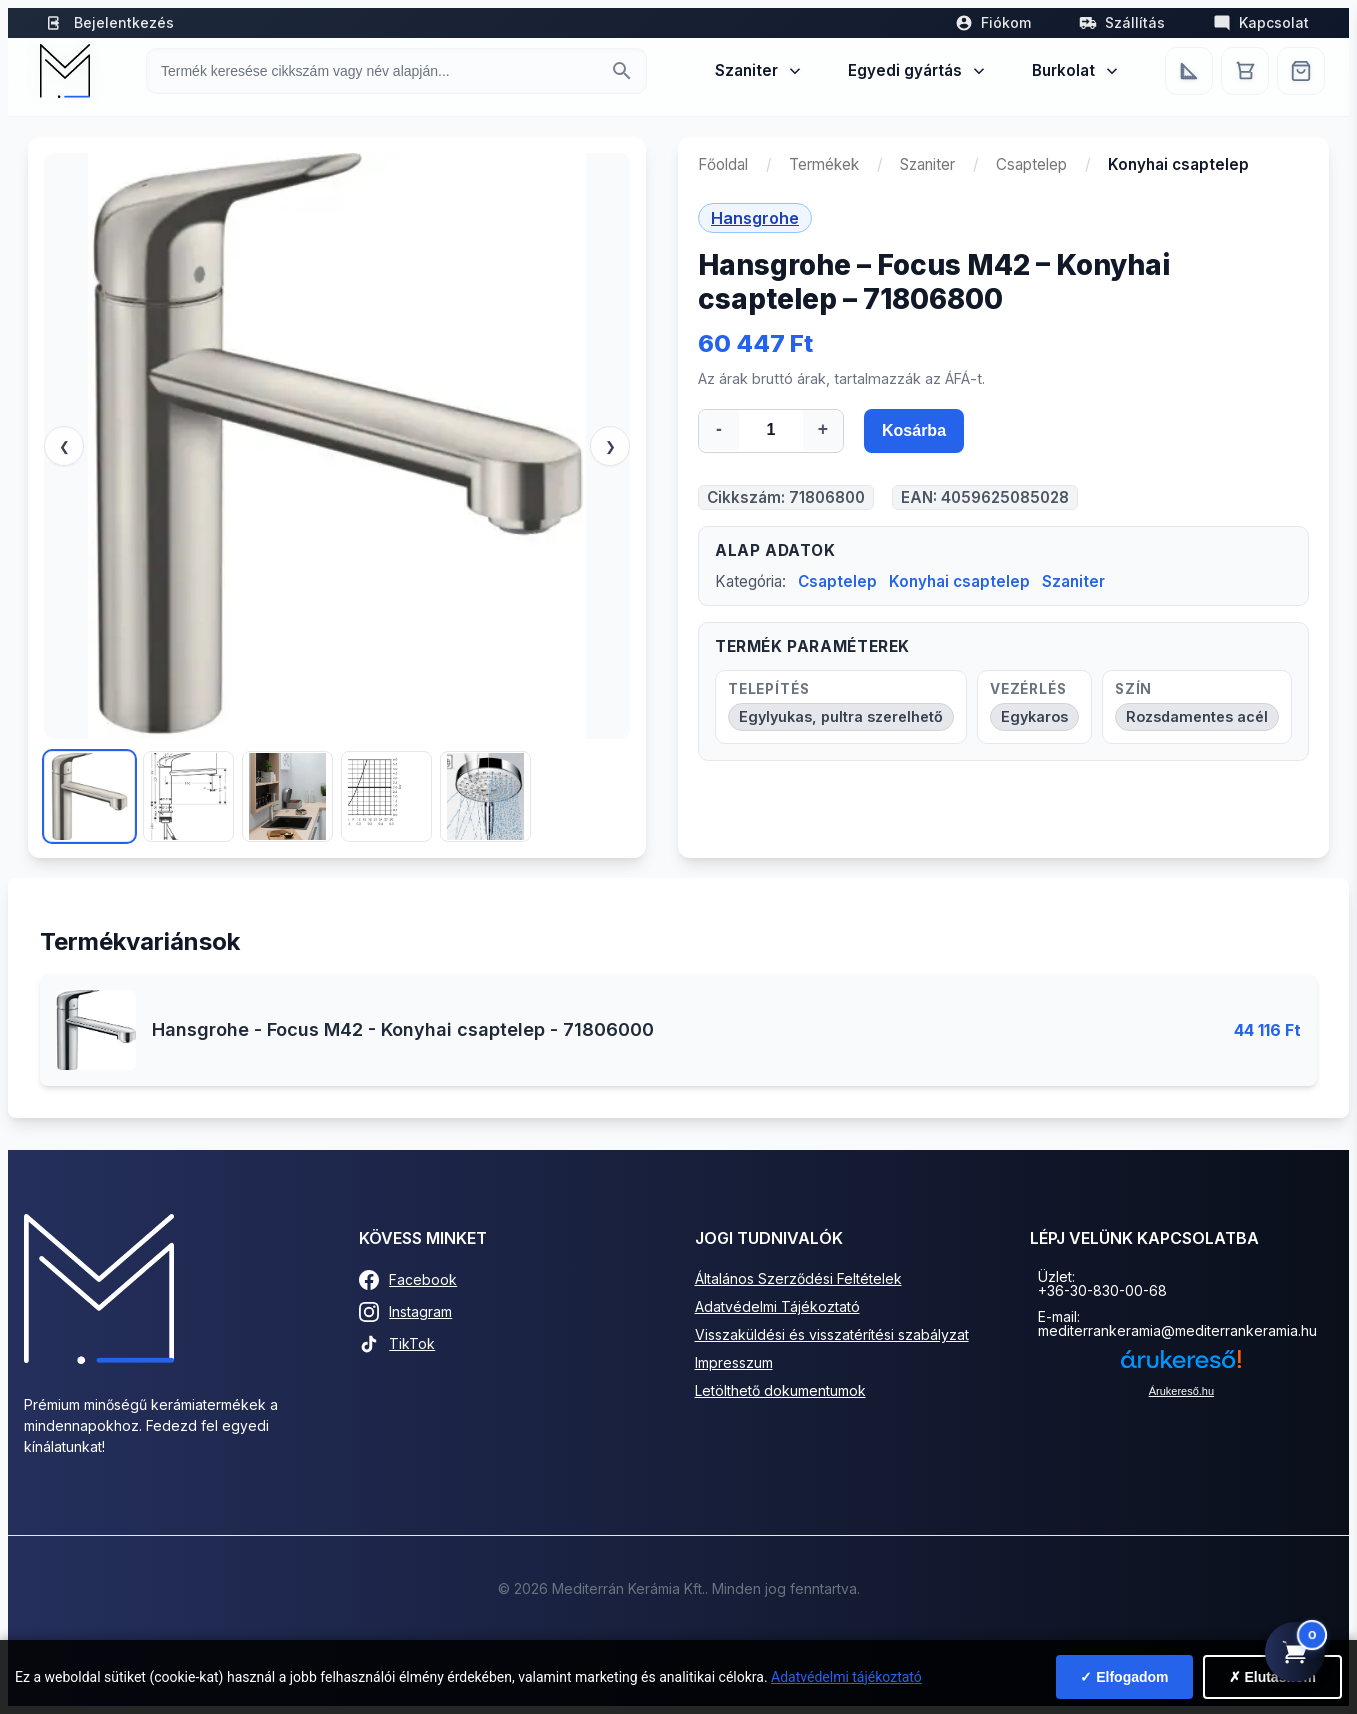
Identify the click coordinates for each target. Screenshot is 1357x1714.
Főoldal (723, 164)
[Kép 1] (89, 796)
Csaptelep (1031, 164)
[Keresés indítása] (622, 71)
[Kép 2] (188, 796)
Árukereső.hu (1181, 1391)
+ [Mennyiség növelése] (823, 429)
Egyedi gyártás (918, 70)
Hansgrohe (755, 218)
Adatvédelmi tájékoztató (846, 1677)
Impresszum (734, 1362)
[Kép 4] (386, 796)
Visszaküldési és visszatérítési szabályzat (832, 1334)
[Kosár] (1245, 71)
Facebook (408, 1280)
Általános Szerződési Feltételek (798, 1278)
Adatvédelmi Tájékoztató (777, 1306)
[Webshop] (1301, 71)
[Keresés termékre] (378, 71)
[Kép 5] (485, 796)
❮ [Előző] (64, 446)
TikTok (397, 1344)
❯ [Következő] (610, 446)
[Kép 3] (287, 796)
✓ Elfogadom (1124, 1677)
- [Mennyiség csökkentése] (719, 429)
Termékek (824, 164)
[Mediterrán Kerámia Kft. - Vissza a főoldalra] (65, 71)
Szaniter (759, 70)
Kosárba (914, 430)
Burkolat (1076, 70)
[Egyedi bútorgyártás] (1189, 71)
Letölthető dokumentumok (780, 1390)
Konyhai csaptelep (959, 581)
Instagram (405, 1312)
